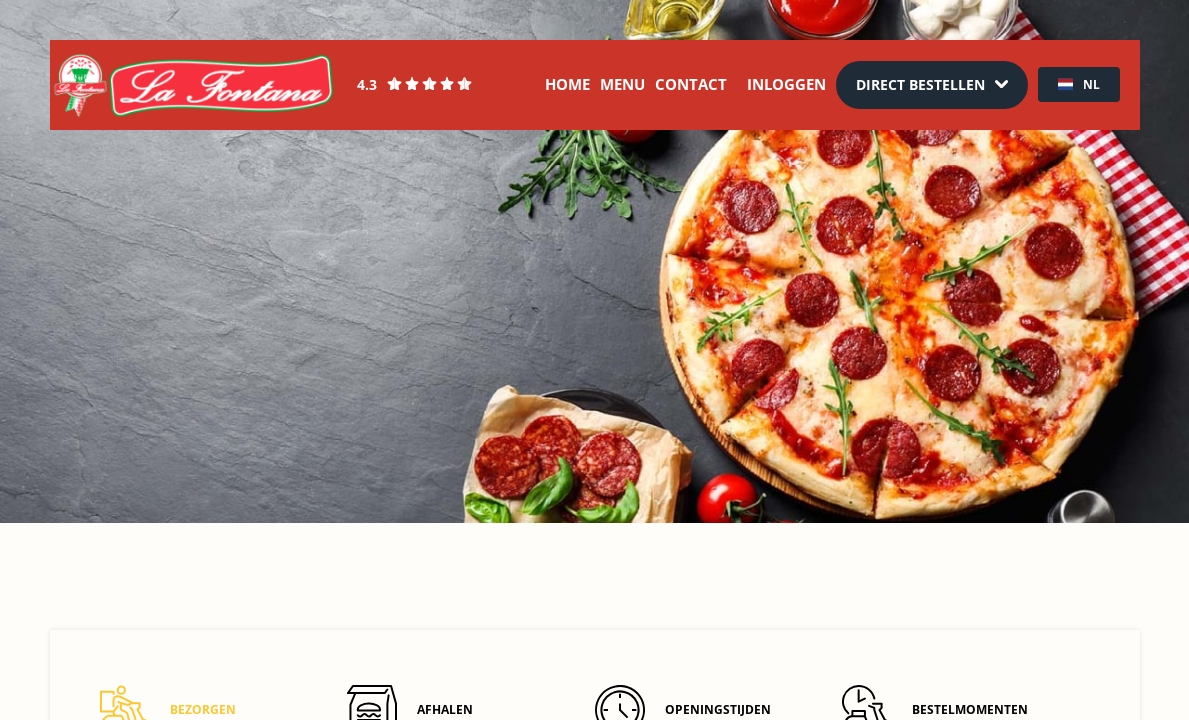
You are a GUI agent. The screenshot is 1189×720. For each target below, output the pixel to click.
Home (567, 84)
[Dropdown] (932, 85)
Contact (691, 84)
